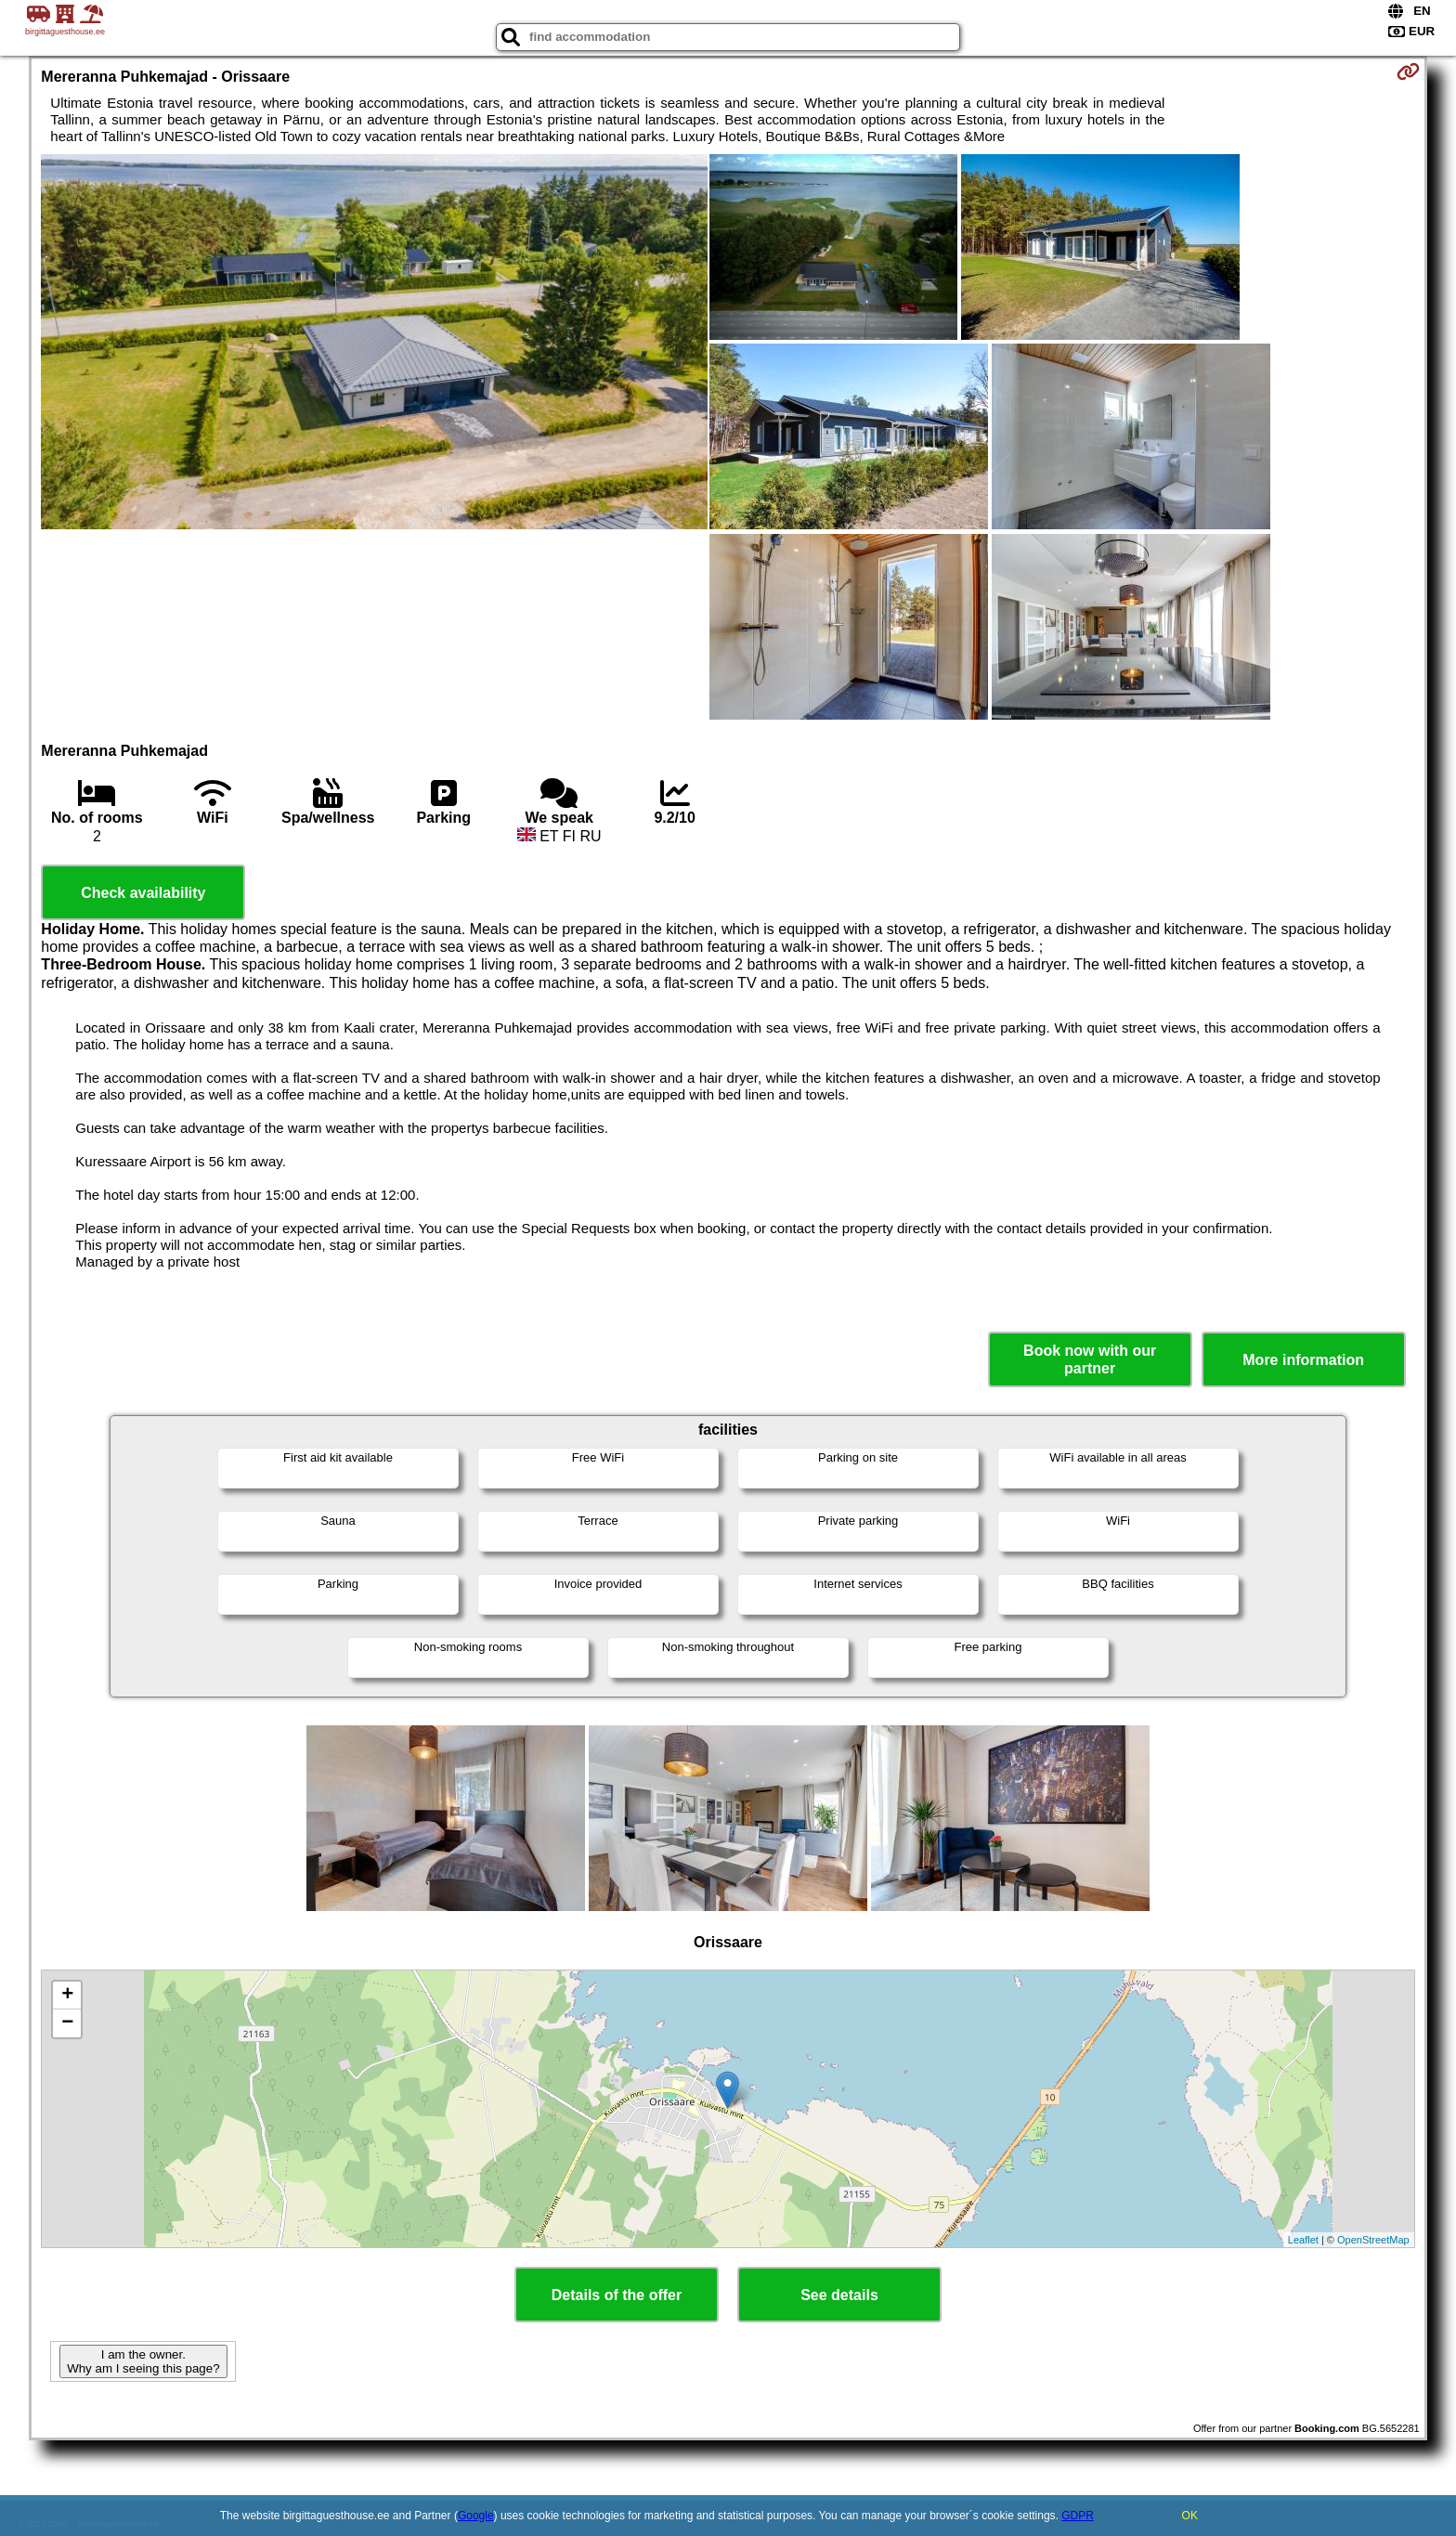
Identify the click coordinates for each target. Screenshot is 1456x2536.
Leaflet (1303, 2239)
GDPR (1077, 2515)
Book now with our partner (1089, 1359)
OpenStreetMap (1373, 2239)
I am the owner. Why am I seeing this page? (143, 2361)
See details (839, 2295)
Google (476, 2515)
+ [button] (67, 1995)
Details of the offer (617, 2295)
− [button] (67, 2023)
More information (1303, 1360)
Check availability (143, 893)
